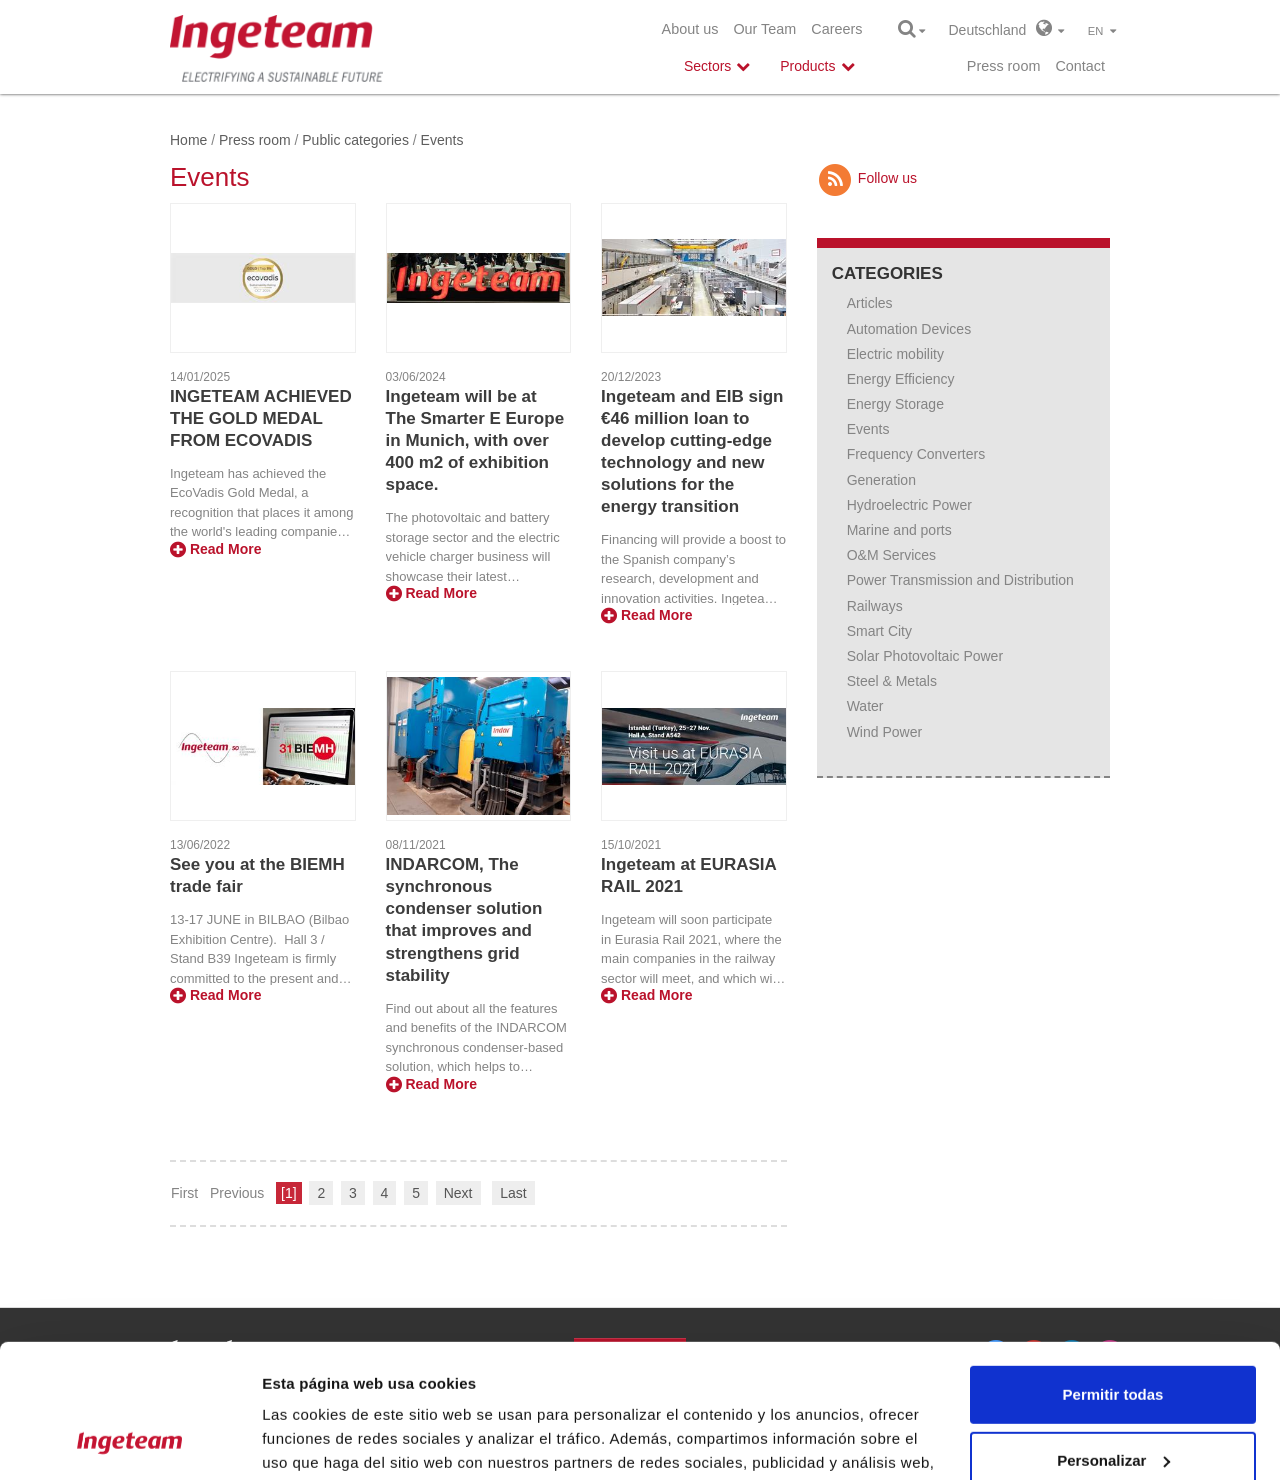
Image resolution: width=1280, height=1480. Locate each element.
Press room (1004, 66)
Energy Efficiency (901, 379)
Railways (875, 606)
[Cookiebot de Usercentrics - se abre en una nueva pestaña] (129, 1441)
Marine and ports (899, 530)
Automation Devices (909, 329)
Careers (836, 29)
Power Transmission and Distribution (960, 580)
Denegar (1113, 1400)
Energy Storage (895, 404)
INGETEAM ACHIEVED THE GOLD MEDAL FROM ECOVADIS (261, 418)
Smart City (879, 631)
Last (513, 1193)
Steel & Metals (892, 681)
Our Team (764, 29)
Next (458, 1193)
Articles (870, 303)
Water (865, 706)
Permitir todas (1113, 1269)
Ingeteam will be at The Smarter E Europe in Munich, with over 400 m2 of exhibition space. (475, 440)
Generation (881, 480)
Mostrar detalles (320, 1440)
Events (868, 429)
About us (690, 29)
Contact (1080, 66)
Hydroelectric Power (909, 505)
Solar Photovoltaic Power (925, 656)
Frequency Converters (916, 454)
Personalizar (1113, 1334)
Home (188, 140)
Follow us (867, 178)
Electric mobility (895, 354)
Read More (215, 549)
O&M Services (891, 555)
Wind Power (884, 732)
